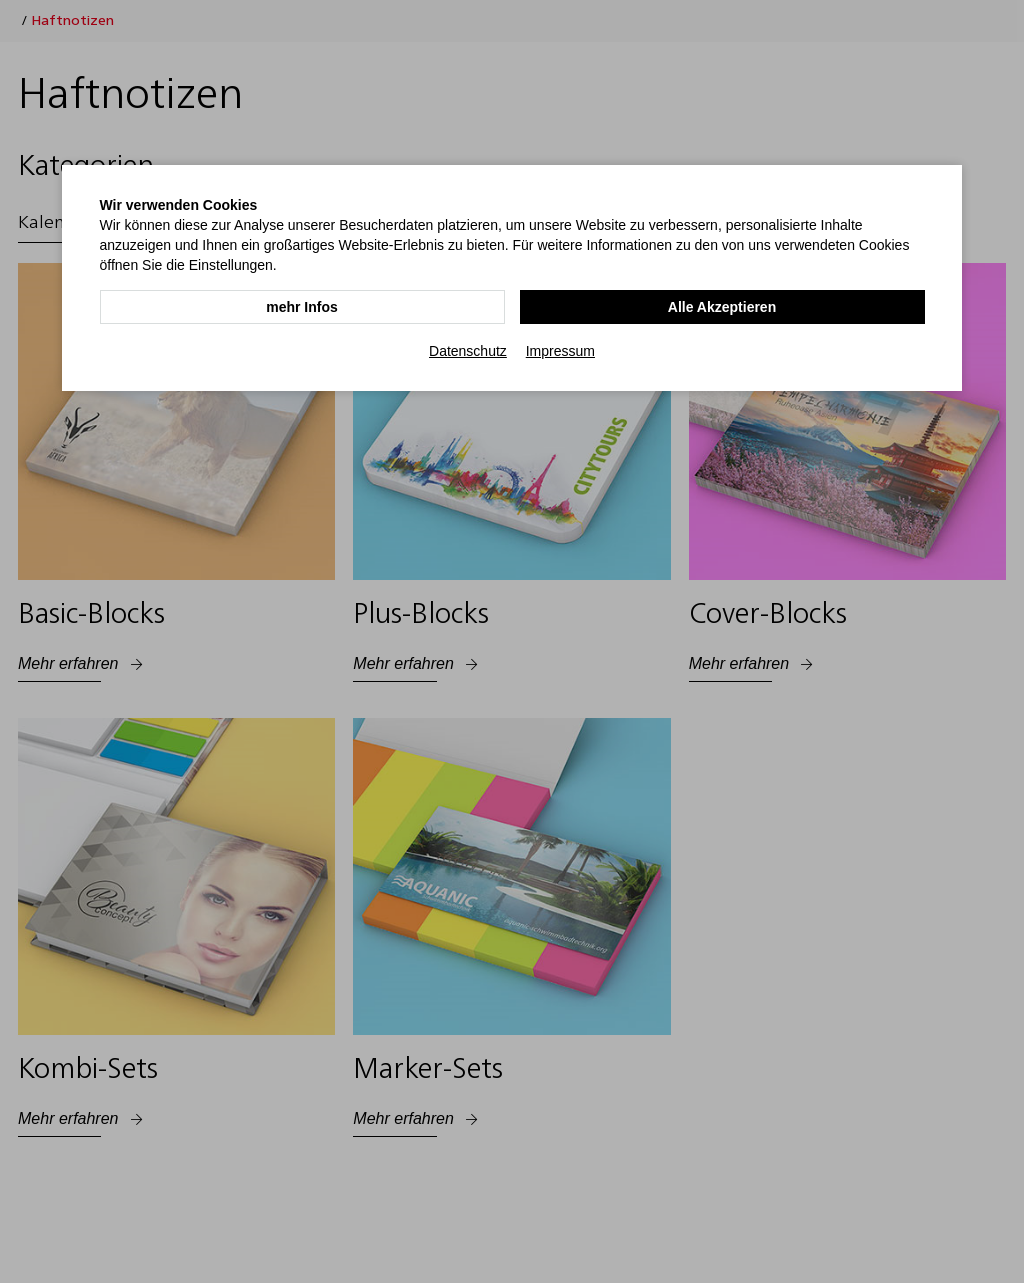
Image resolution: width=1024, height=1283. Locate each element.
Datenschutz (468, 351)
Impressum (560, 351)
